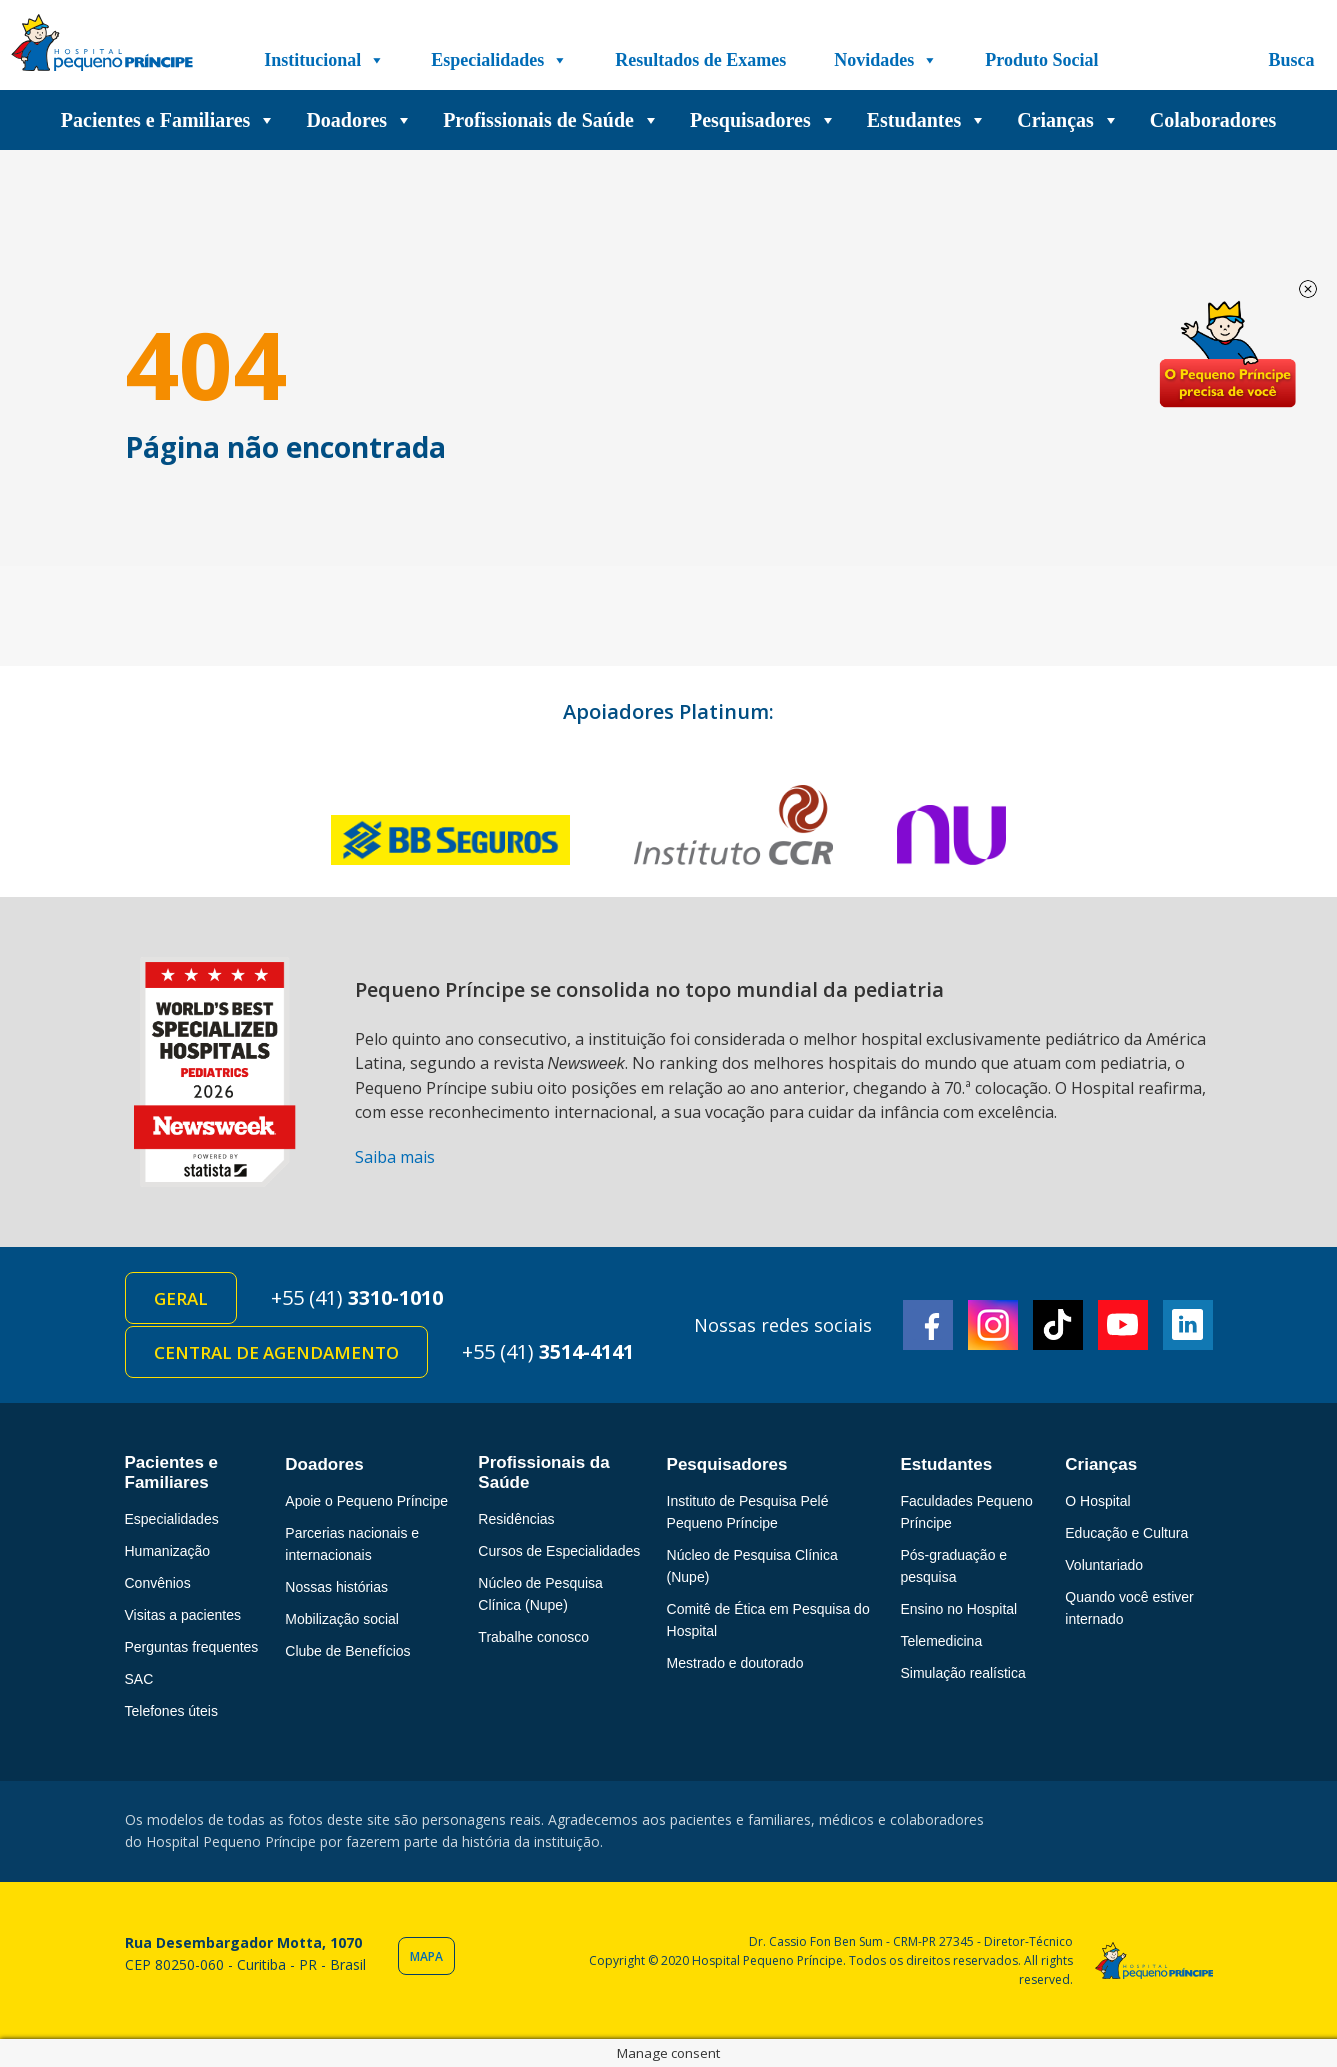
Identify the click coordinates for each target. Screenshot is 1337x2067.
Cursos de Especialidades (559, 1551)
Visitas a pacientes (183, 1615)
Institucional (324, 60)
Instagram (993, 1325)
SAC (139, 1679)
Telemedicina (941, 1641)
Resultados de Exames (700, 60)
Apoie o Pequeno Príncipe (366, 1501)
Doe (1227, 355)
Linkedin (1188, 1325)
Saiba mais (395, 1157)
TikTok (1058, 1325)
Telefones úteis (171, 1711)
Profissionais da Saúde (543, 1472)
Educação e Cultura (1126, 1533)
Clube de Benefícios (347, 1651)
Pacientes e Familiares (169, 120)
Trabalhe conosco (533, 1637)
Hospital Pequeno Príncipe (102, 47)
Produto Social (1041, 60)
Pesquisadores (763, 120)
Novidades (886, 60)
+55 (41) (357, 1297)
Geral (181, 1298)
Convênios (158, 1583)
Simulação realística (962, 1673)
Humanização (168, 1551)
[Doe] (1172, 60)
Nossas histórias (336, 1587)
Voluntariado (1104, 1565)
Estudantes (927, 120)
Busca (1291, 60)
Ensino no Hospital (958, 1609)
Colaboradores (1213, 120)
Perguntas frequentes (192, 1647)
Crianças (1068, 120)
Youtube (1123, 1325)
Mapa (426, 1956)
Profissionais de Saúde (551, 120)
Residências (516, 1519)
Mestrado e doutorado (735, 1663)
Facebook (928, 1325)
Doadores (359, 120)
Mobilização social (342, 1619)
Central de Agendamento (276, 1352)
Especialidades (499, 60)
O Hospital (1097, 1501)
